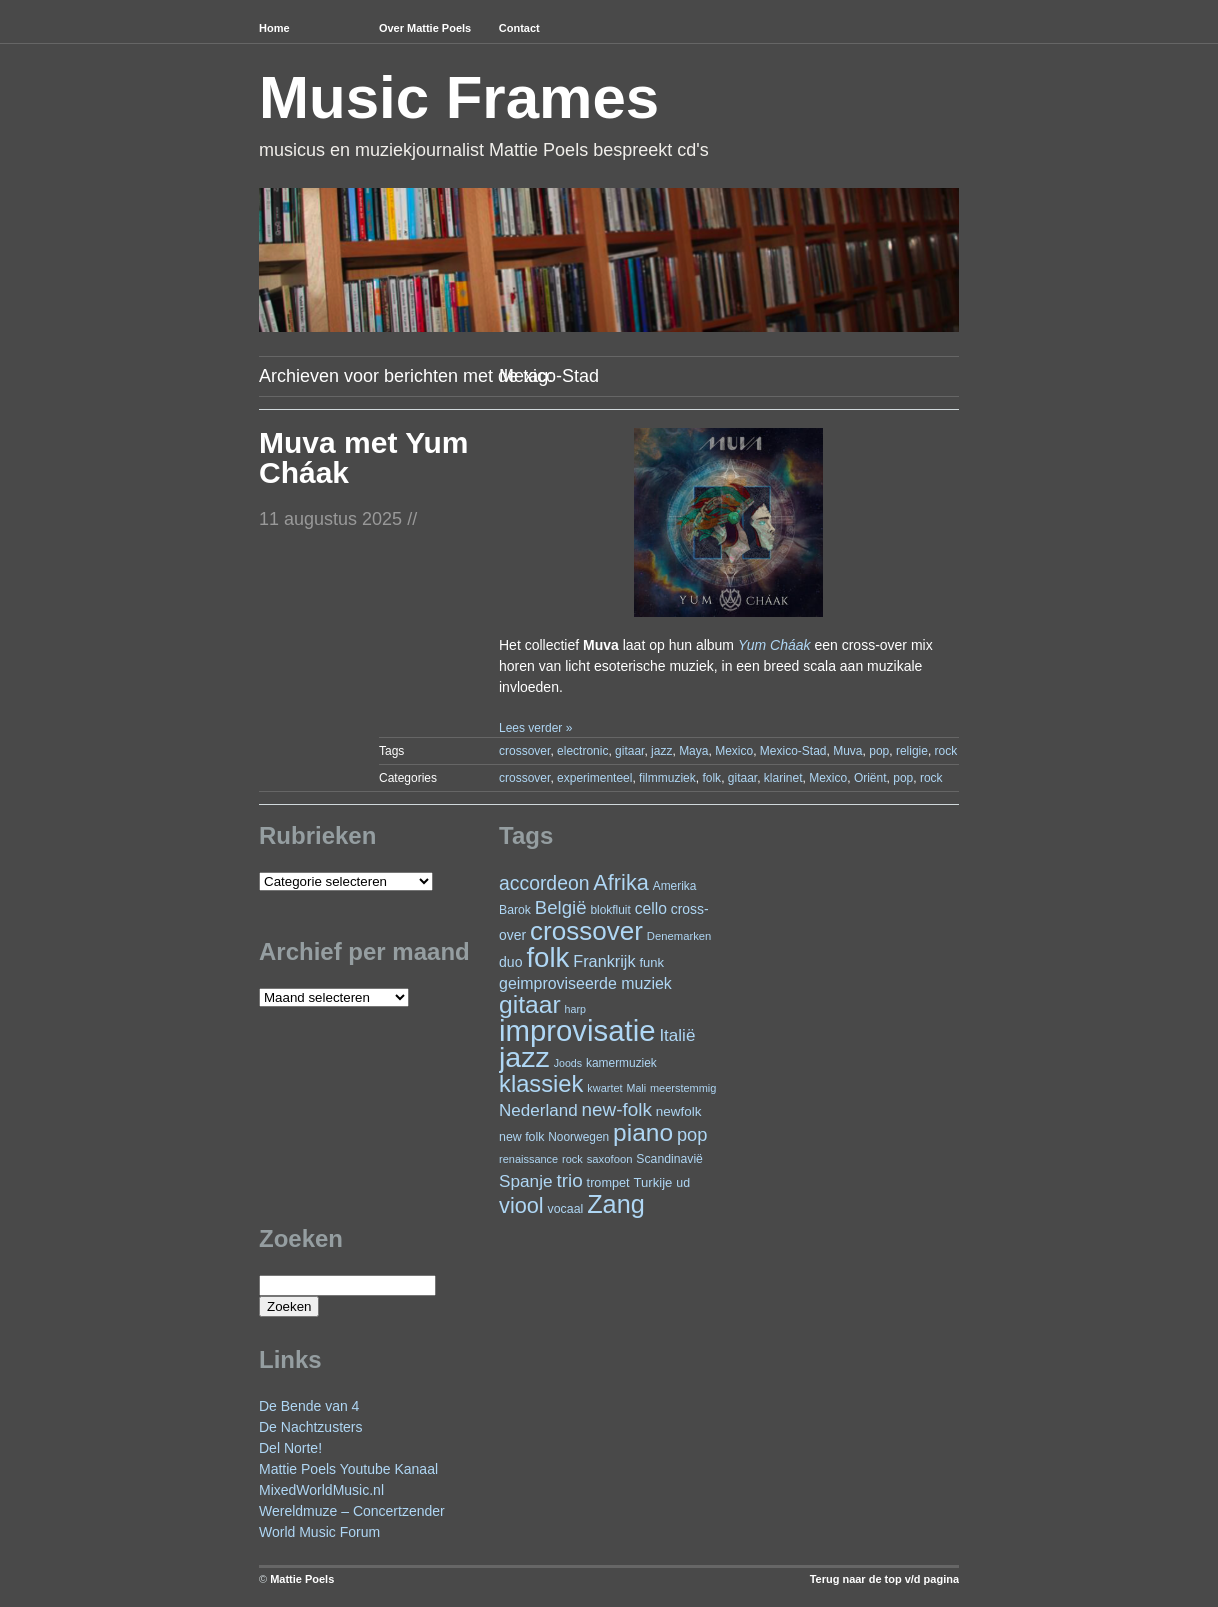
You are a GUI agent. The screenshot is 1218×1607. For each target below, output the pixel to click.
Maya (693, 751)
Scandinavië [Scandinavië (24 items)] (669, 1159)
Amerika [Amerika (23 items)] (675, 886)
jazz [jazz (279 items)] (524, 1057)
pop (879, 751)
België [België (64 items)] (561, 907)
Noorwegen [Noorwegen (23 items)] (578, 1137)
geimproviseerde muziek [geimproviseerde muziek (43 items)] (585, 983)
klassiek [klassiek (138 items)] (541, 1084)
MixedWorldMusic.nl (321, 1490)
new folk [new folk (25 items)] (521, 1137)
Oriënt (870, 778)
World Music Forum (319, 1532)
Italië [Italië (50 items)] (677, 1035)
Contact (519, 28)
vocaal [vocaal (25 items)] (566, 1209)
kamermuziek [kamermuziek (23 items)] (621, 1063)
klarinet (783, 778)
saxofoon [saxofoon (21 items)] (610, 1159)
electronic (582, 751)
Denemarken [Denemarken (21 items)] (679, 936)
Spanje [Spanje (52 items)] (526, 1181)
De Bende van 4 (309, 1406)
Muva (847, 751)
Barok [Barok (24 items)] (515, 910)
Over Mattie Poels (425, 28)
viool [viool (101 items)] (521, 1205)
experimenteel (594, 778)
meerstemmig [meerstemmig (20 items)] (683, 1088)
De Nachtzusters (310, 1427)
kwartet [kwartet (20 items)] (604, 1088)
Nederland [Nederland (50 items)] (538, 1110)
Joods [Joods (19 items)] (568, 1063)
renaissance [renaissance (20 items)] (528, 1159)
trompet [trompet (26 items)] (608, 1183)
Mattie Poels (302, 1579)
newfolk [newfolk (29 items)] (679, 1111)
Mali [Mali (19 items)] (637, 1088)
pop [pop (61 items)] (692, 1134)
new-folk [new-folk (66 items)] (617, 1109)
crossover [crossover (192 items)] (586, 931)
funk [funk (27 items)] (651, 962)
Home (274, 28)
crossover (524, 751)
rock (946, 751)
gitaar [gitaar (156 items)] (530, 1004)
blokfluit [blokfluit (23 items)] (610, 910)
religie (912, 751)
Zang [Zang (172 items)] (616, 1204)
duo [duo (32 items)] (511, 962)
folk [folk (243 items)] (547, 957)
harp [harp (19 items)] (575, 1009)
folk (711, 778)
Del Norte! (290, 1448)
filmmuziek (667, 778)
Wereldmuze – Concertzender (352, 1511)
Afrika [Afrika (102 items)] (620, 882)
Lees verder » (535, 728)
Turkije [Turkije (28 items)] (652, 1182)
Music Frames (459, 97)
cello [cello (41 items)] (651, 908)
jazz (661, 751)
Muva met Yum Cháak (364, 457)
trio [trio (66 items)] (569, 1180)
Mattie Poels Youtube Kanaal (348, 1469)
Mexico (734, 751)
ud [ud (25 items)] (683, 1183)
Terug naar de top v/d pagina (884, 1579)
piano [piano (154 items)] (643, 1132)
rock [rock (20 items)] (572, 1159)
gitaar (629, 751)
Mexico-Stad (793, 751)
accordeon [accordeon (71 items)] (544, 883)
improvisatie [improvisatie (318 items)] (577, 1030)
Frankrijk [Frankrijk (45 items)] (604, 961)
